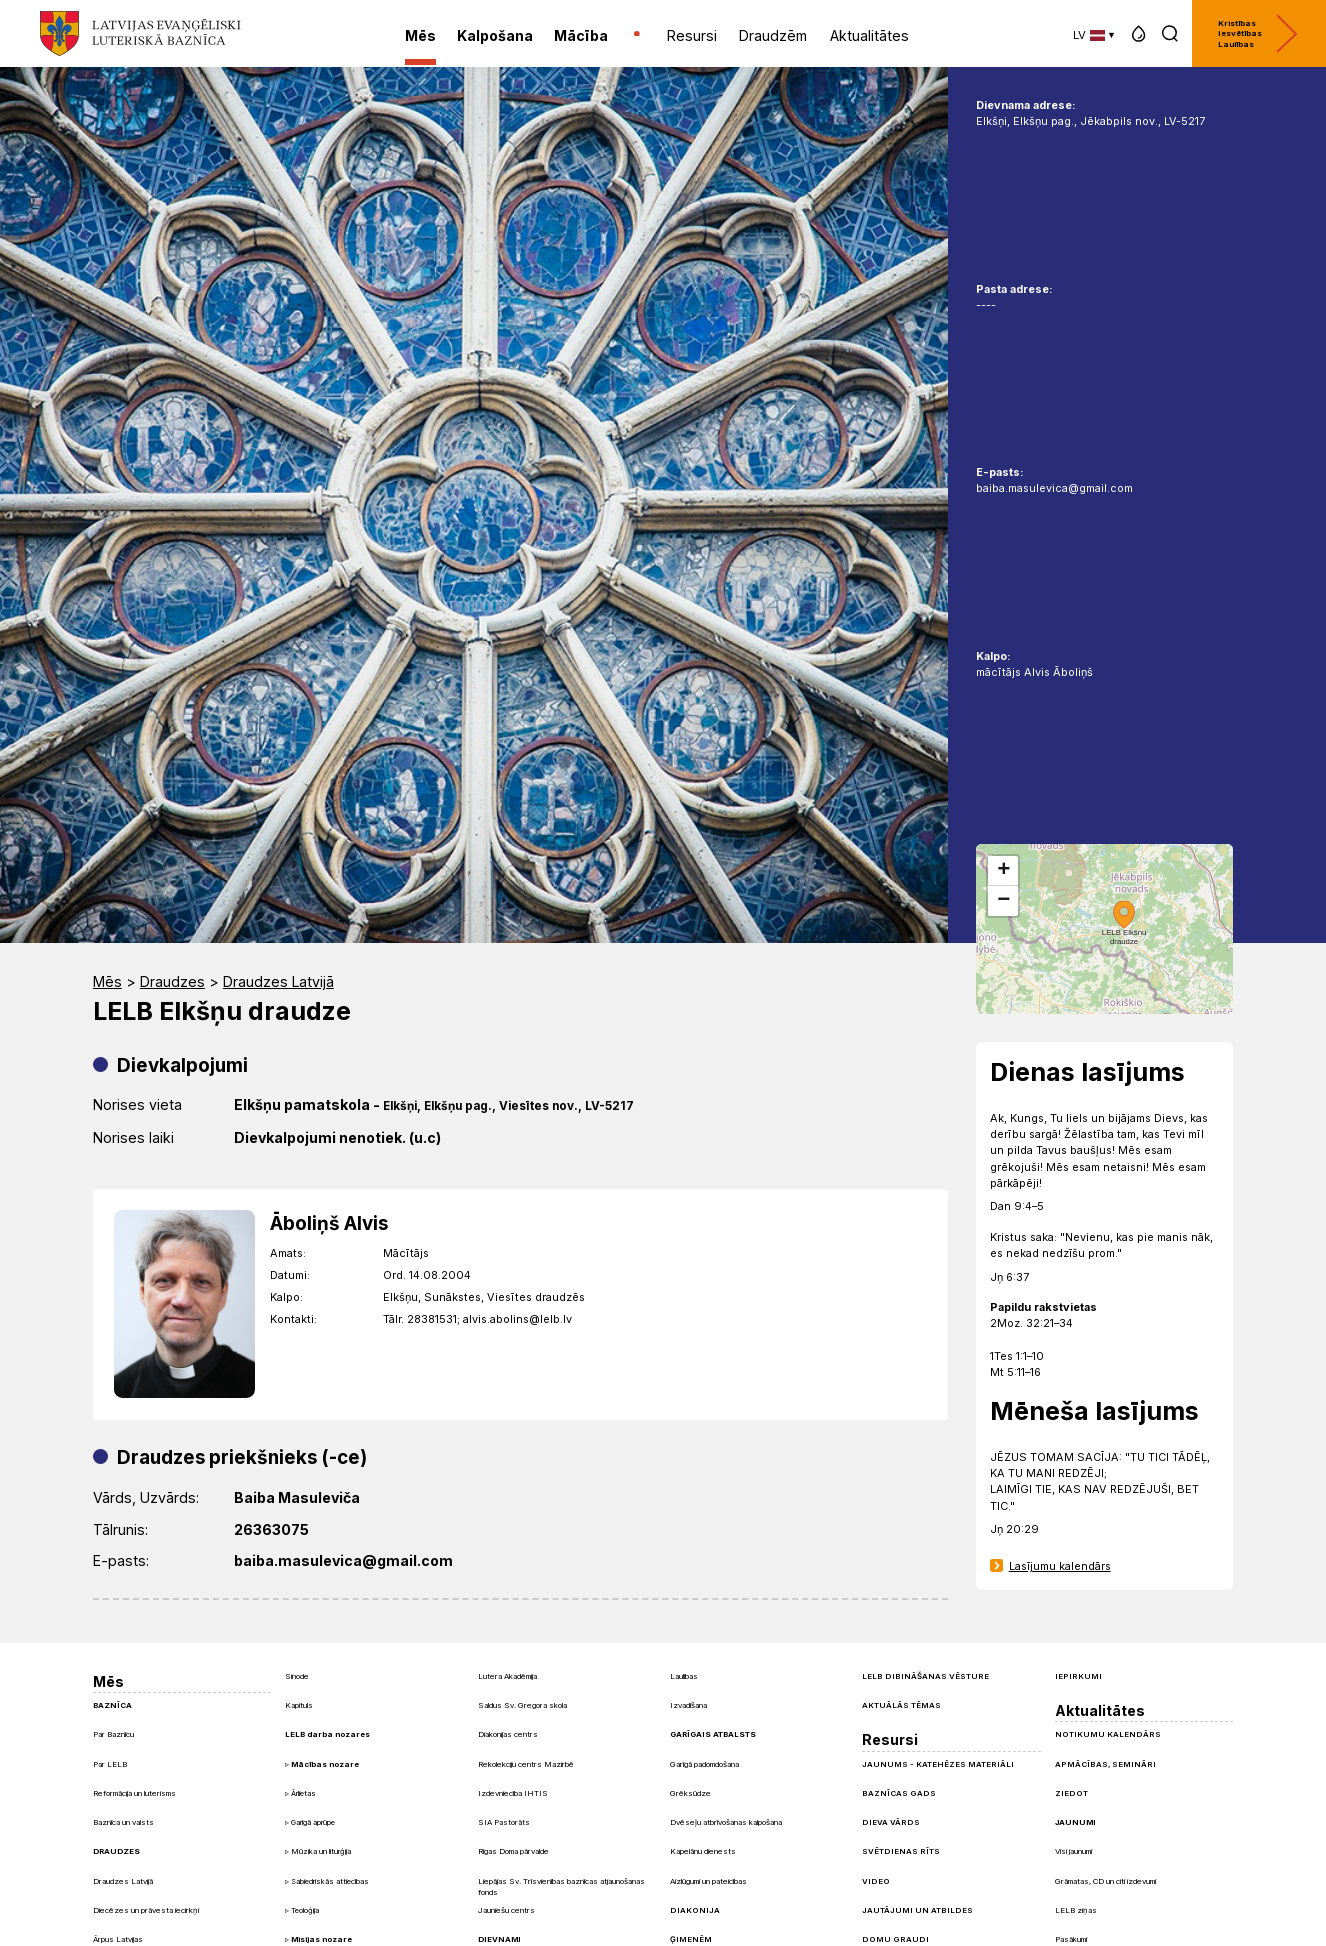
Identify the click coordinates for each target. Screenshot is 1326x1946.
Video (876, 1881)
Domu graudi (895, 1939)
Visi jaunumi (1073, 1851)
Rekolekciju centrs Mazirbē (526, 1764)
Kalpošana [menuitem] (495, 35)
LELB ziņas (1076, 1910)
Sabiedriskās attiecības (330, 1881)
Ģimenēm (691, 1939)
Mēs (107, 981)
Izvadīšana (688, 1705)
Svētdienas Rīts (901, 1851)
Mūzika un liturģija (321, 1851)
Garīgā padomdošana (704, 1764)
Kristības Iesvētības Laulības (1258, 33)
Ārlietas (303, 1793)
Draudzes (172, 981)
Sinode (297, 1676)
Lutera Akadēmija (507, 1676)
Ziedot (1071, 1793)
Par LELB (110, 1764)
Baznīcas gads (899, 1793)
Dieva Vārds (891, 1822)
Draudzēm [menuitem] (773, 35)
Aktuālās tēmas (901, 1705)
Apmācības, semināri (1105, 1764)
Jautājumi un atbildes (917, 1910)
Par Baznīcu (113, 1734)
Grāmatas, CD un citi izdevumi (1105, 1881)
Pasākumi (1071, 1939)
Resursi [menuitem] (692, 35)
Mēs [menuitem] (420, 35)
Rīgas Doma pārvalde (513, 1851)
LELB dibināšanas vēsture (925, 1676)
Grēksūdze (690, 1793)
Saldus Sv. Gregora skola (522, 1705)
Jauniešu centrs (506, 1910)
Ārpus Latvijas (118, 1939)
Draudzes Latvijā (278, 981)
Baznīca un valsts (123, 1822)
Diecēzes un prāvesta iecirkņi (146, 1910)
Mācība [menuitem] (581, 35)
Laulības (684, 1676)
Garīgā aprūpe (313, 1822)
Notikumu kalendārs (1108, 1734)
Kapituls (299, 1705)
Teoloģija (305, 1910)
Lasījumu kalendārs (1060, 1566)
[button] (1138, 33)
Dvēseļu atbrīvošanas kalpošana (726, 1822)
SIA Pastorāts (504, 1822)
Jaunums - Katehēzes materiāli (938, 1764)
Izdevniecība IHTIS (513, 1793)
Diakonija (695, 1910)
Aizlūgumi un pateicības (708, 1881)
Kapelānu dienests (703, 1851)
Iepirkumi (1078, 1676)
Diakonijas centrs (508, 1734)
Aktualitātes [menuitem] (869, 35)
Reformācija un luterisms (134, 1793)
